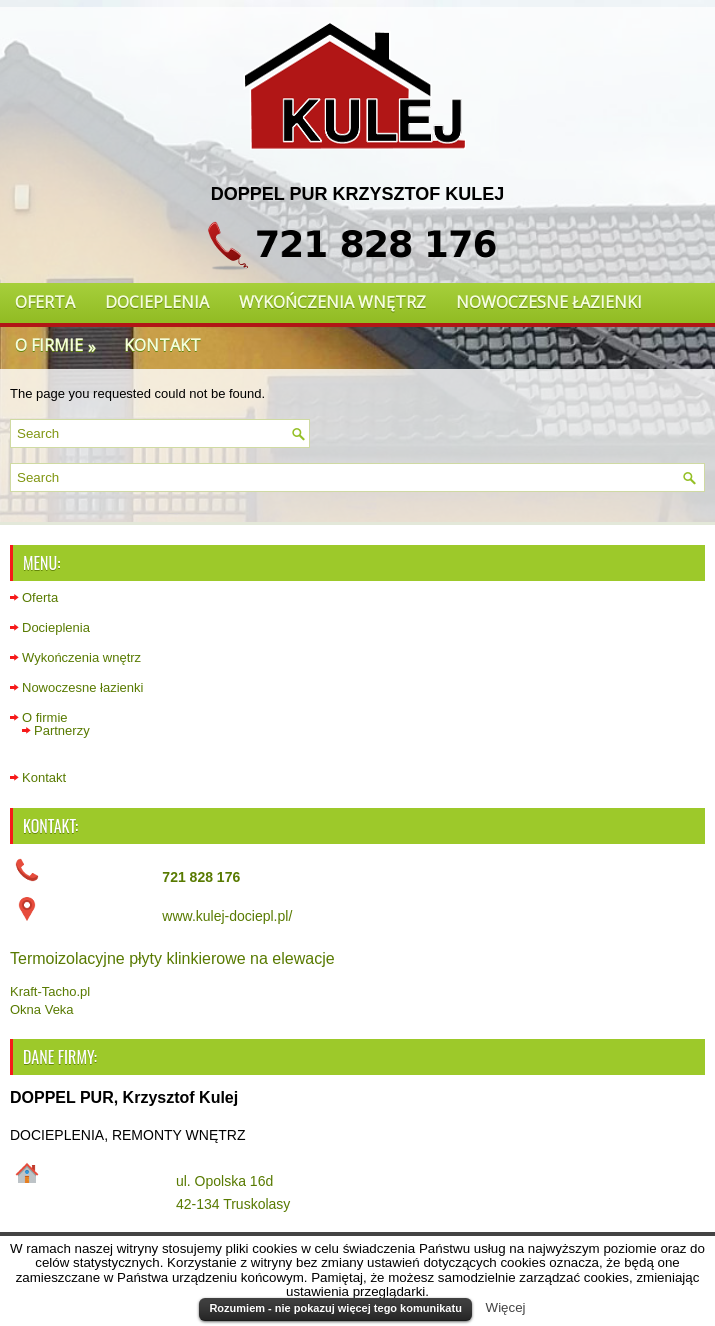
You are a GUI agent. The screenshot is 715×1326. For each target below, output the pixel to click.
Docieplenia (157, 302)
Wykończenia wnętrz (332, 302)
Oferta (45, 302)
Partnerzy (62, 730)
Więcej (506, 1307)
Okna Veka (42, 1009)
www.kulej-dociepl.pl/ (227, 916)
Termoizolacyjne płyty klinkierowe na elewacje (172, 958)
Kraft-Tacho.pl (50, 991)
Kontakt (162, 345)
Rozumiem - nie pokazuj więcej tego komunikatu (335, 1308)
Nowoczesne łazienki (549, 302)
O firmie (62, 342)
